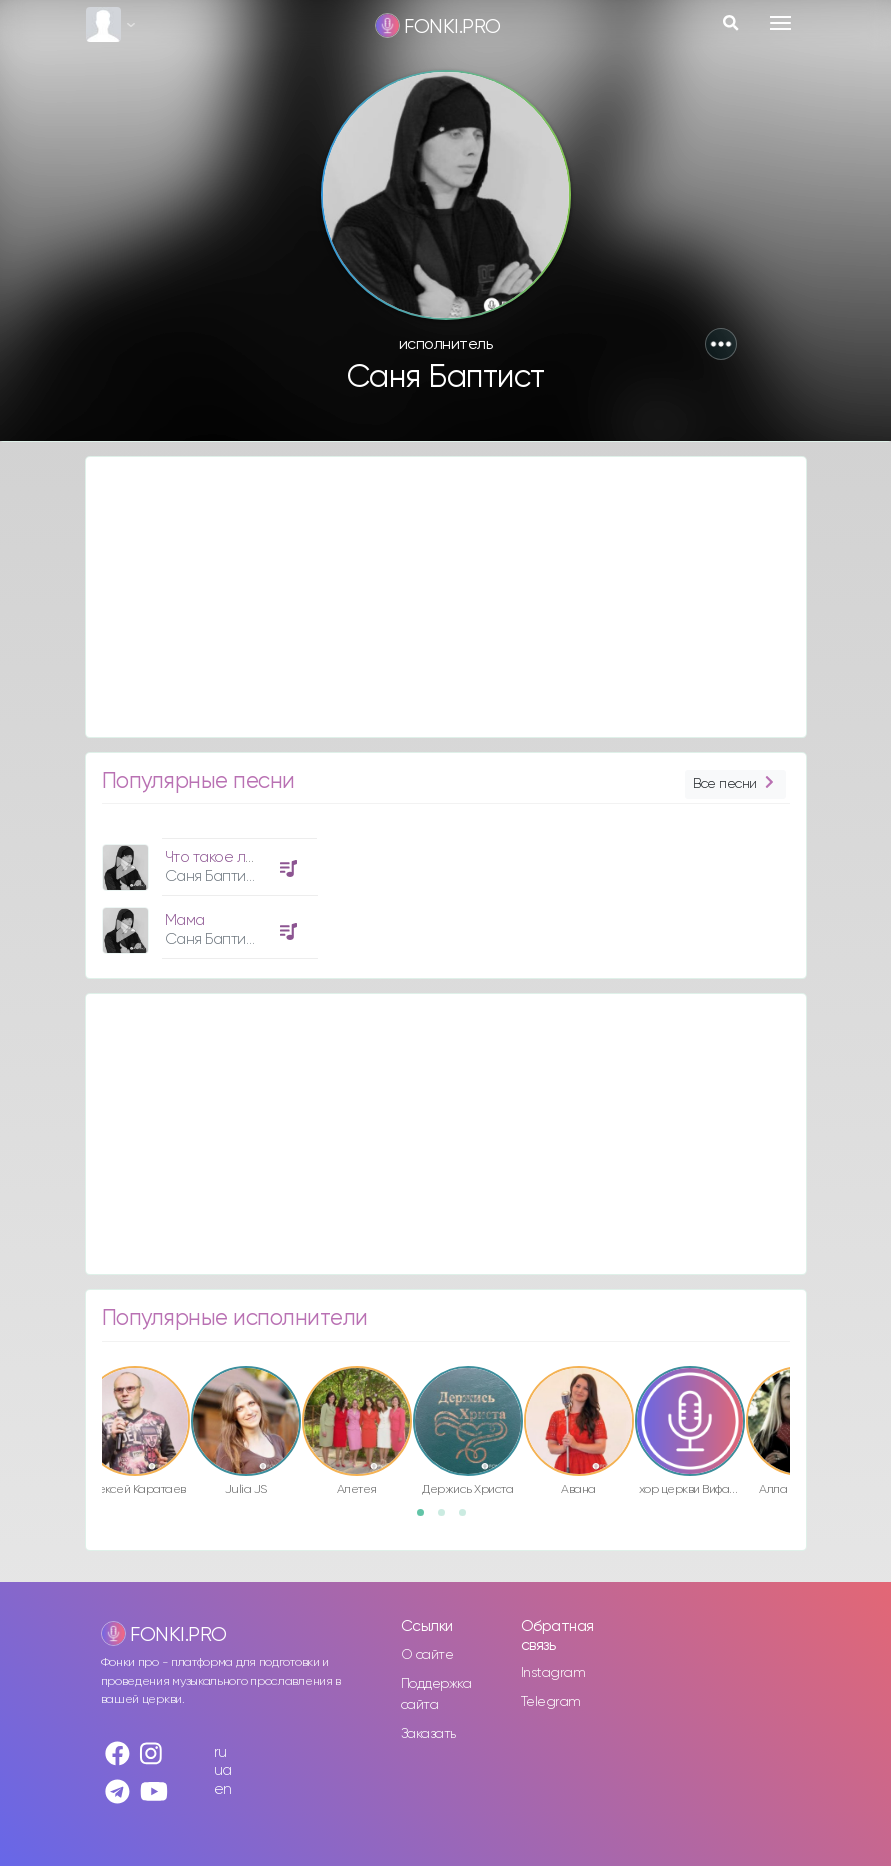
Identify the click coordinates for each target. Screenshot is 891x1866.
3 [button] (469, 1519)
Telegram (551, 1702)
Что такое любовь (227, 857)
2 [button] (448, 1519)
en (223, 1789)
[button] (721, 344)
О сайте (427, 1655)
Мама (185, 920)
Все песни (735, 784)
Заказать (428, 1734)
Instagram (553, 1673)
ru (220, 1752)
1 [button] (427, 1519)
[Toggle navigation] (780, 23)
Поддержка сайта (436, 1694)
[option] (207, 891)
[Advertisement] (446, 597)
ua (223, 1770)
